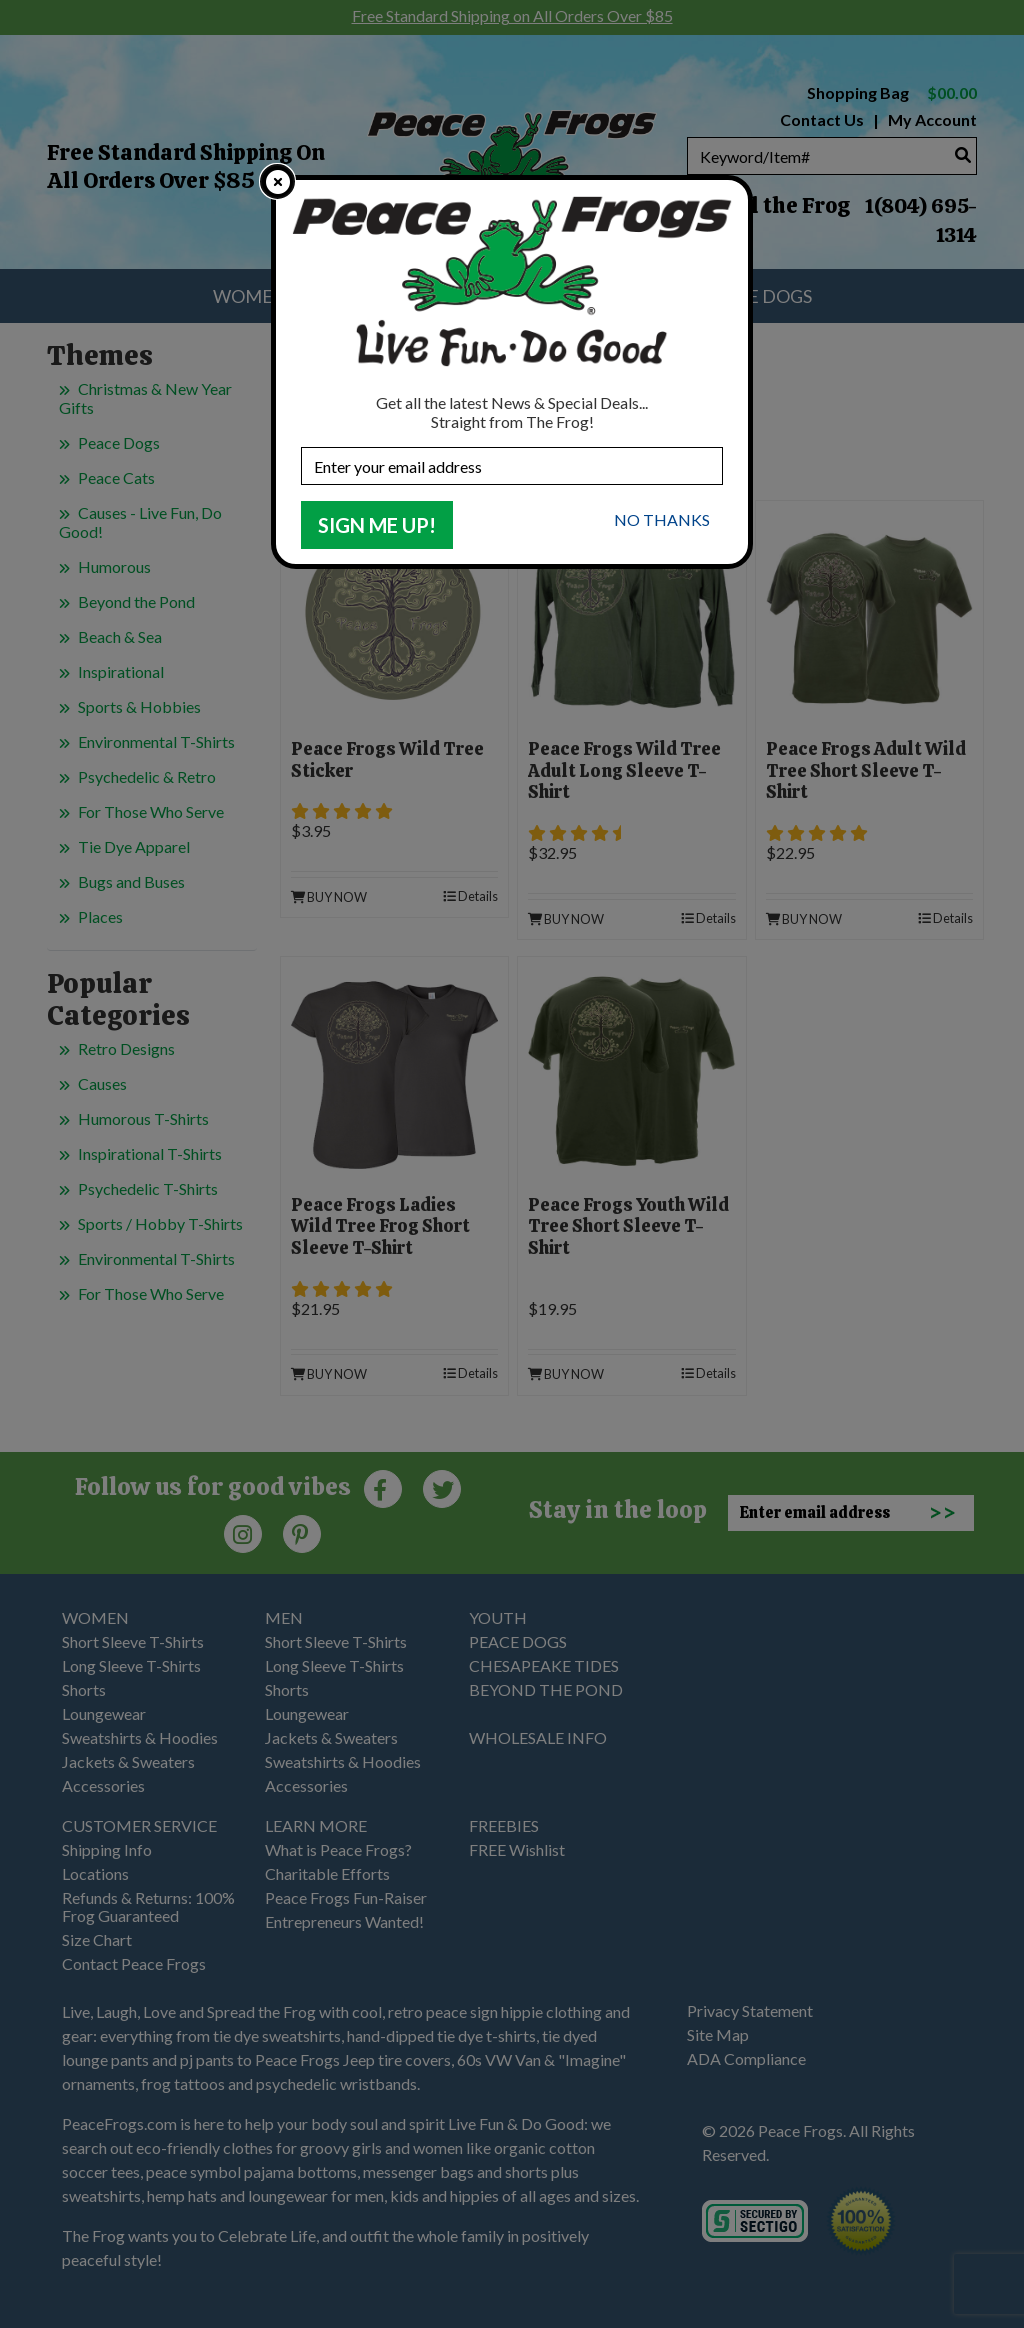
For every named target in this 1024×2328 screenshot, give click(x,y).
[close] (277, 181)
